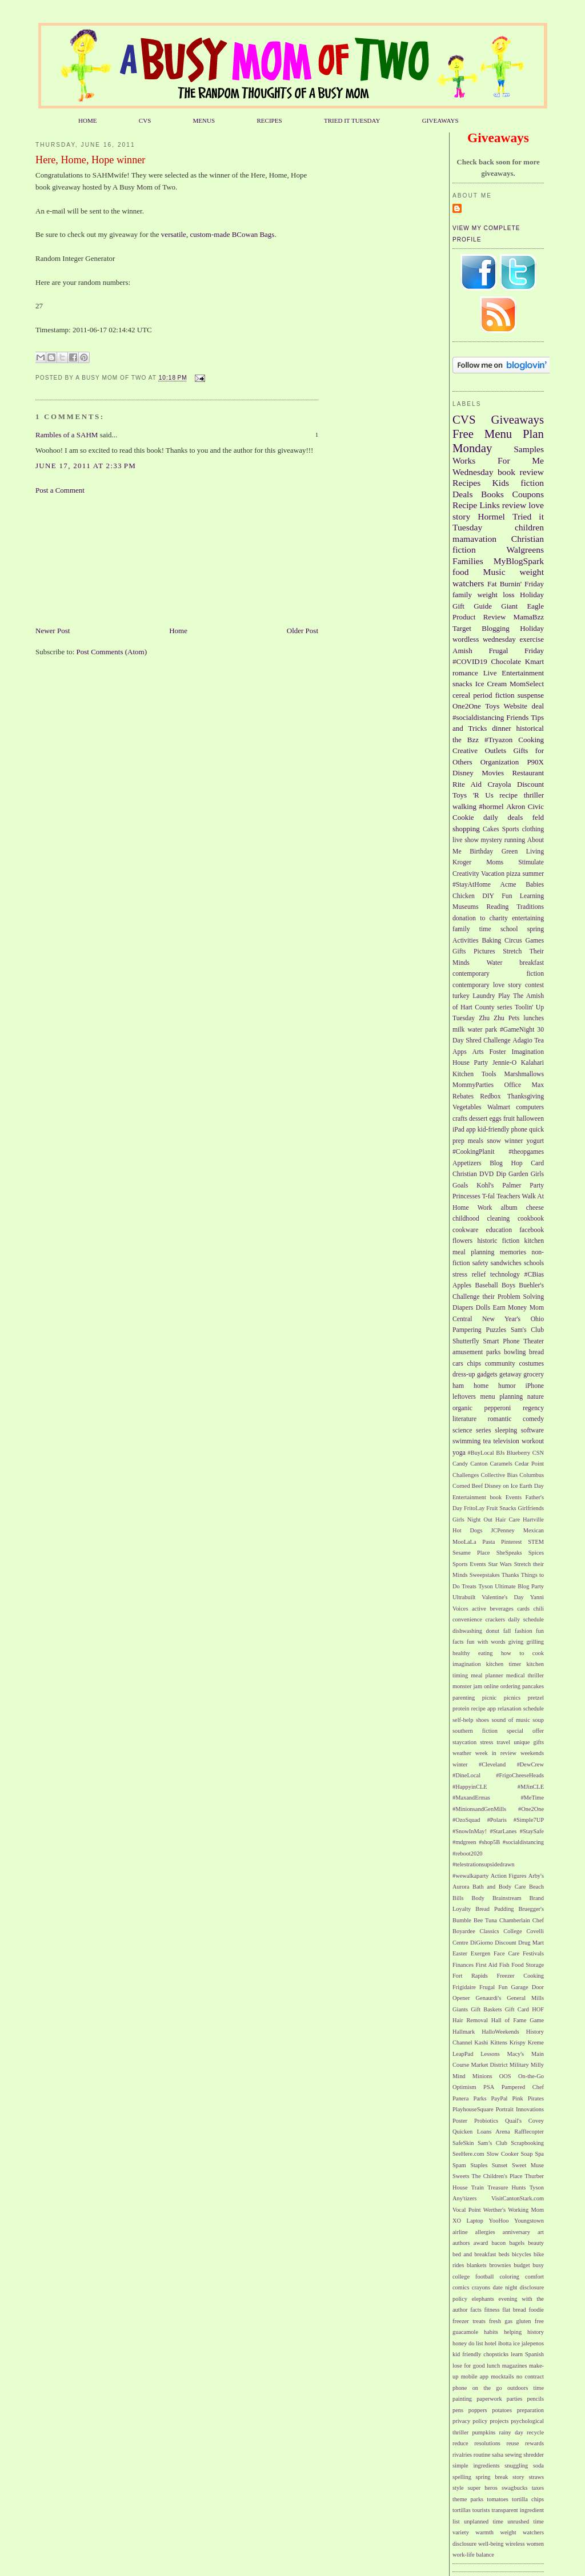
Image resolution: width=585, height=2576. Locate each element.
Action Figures (509, 1876)
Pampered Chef (523, 2087)
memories (513, 1252)
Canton (478, 1463)
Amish (462, 650)
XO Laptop (467, 2220)
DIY (488, 896)
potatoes (502, 2410)
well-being (490, 2544)
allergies (485, 2232)
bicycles (521, 2254)
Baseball (486, 1285)
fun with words (486, 1642)
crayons (481, 2287)
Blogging (495, 628)
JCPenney (503, 1530)
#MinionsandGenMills (479, 1809)
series (483, 1430)
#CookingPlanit (473, 1152)
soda (538, 2465)
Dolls (483, 1307)
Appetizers (467, 1163)
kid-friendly (494, 1129)
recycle (535, 2432)
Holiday (532, 628)
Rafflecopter (529, 2131)
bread (536, 1352)
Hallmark (463, 2031)
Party (537, 1185)
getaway (510, 1374)
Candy (460, 1463)
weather (461, 1753)
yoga (459, 1452)
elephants (483, 2299)
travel (503, 1742)
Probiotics (486, 2121)
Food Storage (527, 1965)
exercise (531, 639)
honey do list (467, 2343)
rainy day (511, 2432)
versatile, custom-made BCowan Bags (218, 234)
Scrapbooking (527, 2143)
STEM (536, 1542)
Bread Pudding (494, 1909)
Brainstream (507, 1898)
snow (494, 1141)
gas (508, 2321)
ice (516, 2343)
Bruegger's (531, 1909)
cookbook (531, 1218)
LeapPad (462, 2054)
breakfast (531, 963)
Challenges (465, 1475)
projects (499, 2421)
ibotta (505, 2343)
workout (533, 1441)
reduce (460, 2443)
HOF (538, 2009)
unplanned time (483, 2521)
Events (514, 1497)
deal (537, 706)
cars (457, 1363)
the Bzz (465, 739)
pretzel (536, 1697)
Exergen (480, 1953)
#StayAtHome (471, 884)
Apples (461, 1285)
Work (485, 1207)
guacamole (465, 2332)
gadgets (487, 1374)
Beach (536, 1886)
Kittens (498, 2042)
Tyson (485, 1586)
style (458, 2488)
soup (538, 1720)
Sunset (500, 2165)
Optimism (464, 2087)
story (518, 2477)
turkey (461, 996)
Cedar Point (529, 1463)
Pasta (488, 1542)
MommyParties (473, 1085)
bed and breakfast (474, 2254)
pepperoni (497, 1408)
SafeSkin (463, 2143)
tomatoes (497, 2499)
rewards (534, 2443)
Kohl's (485, 1185)
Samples (529, 449)
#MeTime (532, 1797)
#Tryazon (498, 739)
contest (534, 985)
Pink (517, 2098)
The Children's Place (496, 2176)
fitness (491, 2310)
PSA (488, 2087)
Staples (478, 2165)
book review (521, 472)
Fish (504, 1965)
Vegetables (467, 1107)
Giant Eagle (522, 606)
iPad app (464, 1129)
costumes (531, 1363)
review (514, 505)
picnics (512, 1697)
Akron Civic (525, 806)
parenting (463, 1697)
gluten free (530, 2321)
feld (538, 817)
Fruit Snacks (501, 1508)
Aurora (460, 1886)
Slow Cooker (503, 2154)
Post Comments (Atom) (112, 651)
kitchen (534, 1241)
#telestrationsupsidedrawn (483, 1864)
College (512, 1931)
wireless (514, 2544)
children (529, 527)
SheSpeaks (509, 1552)
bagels (517, 2243)
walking (464, 806)
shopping (466, 828)
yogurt (535, 1141)
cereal (461, 695)
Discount (530, 784)
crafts (459, 1118)
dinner (501, 728)
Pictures (484, 951)
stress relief (469, 1274)
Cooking (531, 739)
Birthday (481, 851)
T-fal (488, 1196)
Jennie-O (504, 1062)
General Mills (525, 1998)
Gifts (459, 951)
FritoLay (474, 1508)
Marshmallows (524, 1074)
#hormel (491, 806)
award (481, 2243)
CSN (538, 1453)
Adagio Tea (528, 1040)
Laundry (483, 996)
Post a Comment (60, 490)
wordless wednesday (484, 639)
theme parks (467, 2499)
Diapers (462, 1307)
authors (461, 2243)
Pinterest (511, 1542)
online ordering (502, 1686)
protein (460, 1708)
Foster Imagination (516, 1052)
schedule (533, 1708)
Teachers (508, 1196)
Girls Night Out (472, 1519)
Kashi (481, 2042)
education (499, 1230)
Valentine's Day (502, 1597)
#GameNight (517, 1029)
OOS (505, 2076)
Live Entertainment (513, 673)
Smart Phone (501, 1341)
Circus (513, 940)
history (535, 2332)
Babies (535, 884)
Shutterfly (465, 1341)
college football (473, 2276)
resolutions (487, 2443)
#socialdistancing (478, 717)
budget (522, 2265)
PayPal (499, 2098)
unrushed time (525, 2521)
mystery (491, 840)
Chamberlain (514, 1920)
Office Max (524, 1085)
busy (538, 2265)
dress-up (463, 1374)
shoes (482, 1720)
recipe (508, 795)
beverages (502, 1608)
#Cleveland (492, 1764)
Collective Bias (498, 1475)
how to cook (522, 1653)
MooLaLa (464, 1542)
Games (535, 940)
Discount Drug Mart (519, 1942)
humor (507, 1386)
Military (519, 2065)
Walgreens (525, 549)
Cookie (463, 817)
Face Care (506, 1953)
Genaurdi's (489, 1998)
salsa (497, 2455)
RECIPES (269, 120)
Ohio (537, 1319)
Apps (459, 1052)
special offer (525, 1731)
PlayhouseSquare (473, 2109)
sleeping (506, 1430)
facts (476, 2310)
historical (530, 728)
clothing (533, 829)
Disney (463, 772)
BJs (500, 1453)
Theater (533, 1341)
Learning (532, 896)
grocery (533, 1374)
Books (492, 494)
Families (467, 561)
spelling (461, 2477)
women (535, 2544)
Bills (458, 1898)
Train (477, 2187)
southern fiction (475, 1731)
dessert (478, 1118)
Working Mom (526, 2210)
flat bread (514, 2310)
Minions (482, 2076)
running (514, 840)
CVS (145, 120)
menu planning (501, 1396)
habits (491, 2332)
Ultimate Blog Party (519, 1586)
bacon (498, 2243)
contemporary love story (487, 985)
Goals (460, 1185)
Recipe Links (476, 505)
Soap (527, 2154)
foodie (536, 2310)
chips (474, 1363)
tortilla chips (528, 2499)
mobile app (474, 2376)
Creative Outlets (479, 750)
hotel (490, 2343)
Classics (489, 1931)
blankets (477, 2265)
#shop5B (489, 1842)
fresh (495, 2321)
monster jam (467, 1686)
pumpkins (483, 2432)
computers (530, 1107)
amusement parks (476, 1352)
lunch (493, 2365)
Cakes (491, 829)
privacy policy (469, 2421)
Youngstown (529, 2220)
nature (535, 1396)
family (462, 594)
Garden (518, 1174)
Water (495, 963)
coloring (509, 2276)
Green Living (523, 851)
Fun (507, 896)
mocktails (502, 2376)
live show (465, 840)
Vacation (492, 874)
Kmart (534, 661)
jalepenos (533, 2343)
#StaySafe (532, 1831)
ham (458, 1386)
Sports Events (469, 1564)
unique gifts (529, 1742)
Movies (493, 772)
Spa (539, 2154)
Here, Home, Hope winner (90, 160)
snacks (462, 683)
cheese (535, 1207)
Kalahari (532, 1062)
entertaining (528, 918)
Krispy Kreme (527, 2042)
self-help (462, 1720)
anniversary (516, 2232)
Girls (537, 1174)
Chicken (463, 896)
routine (482, 2455)
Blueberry (519, 1453)
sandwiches (506, 1263)
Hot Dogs (467, 1530)
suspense (531, 695)
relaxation (510, 1708)
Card (537, 1163)
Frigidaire (464, 1987)
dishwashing (467, 1631)
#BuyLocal (481, 1453)
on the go (487, 2388)
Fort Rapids (470, 1976)
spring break (492, 2477)
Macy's (515, 2054)
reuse (513, 2443)
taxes (538, 2488)
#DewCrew (530, 1764)
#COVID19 (469, 661)
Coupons (528, 494)
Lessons (489, 2054)
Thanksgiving (525, 1096)
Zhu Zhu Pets (499, 1018)
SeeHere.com (468, 2154)
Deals (462, 494)
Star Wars (499, 1564)
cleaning (498, 1218)
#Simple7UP (529, 1820)
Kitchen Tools (474, 1074)
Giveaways (517, 419)
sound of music (510, 1720)
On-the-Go (531, 2076)
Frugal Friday (516, 650)
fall (507, 1631)
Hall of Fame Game (517, 2020)
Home (178, 630)
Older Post (302, 630)
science (462, 1430)
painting (462, 2399)
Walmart (498, 1107)
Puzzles (496, 1330)
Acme (508, 884)
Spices (536, 1552)
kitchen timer (504, 1664)
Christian (464, 1174)
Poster (459, 2121)
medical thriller (525, 1675)
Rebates (463, 1096)
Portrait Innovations (520, 2109)
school (509, 929)
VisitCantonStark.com (517, 2198)
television (506, 1441)
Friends (517, 717)
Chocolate (506, 661)
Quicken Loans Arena (481, 2131)
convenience (467, 1619)
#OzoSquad (466, 1820)
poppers (477, 2410)
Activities (465, 940)
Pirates (536, 2098)
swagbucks (515, 2488)
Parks (479, 2098)
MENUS (204, 120)
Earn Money (510, 1307)
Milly (537, 2065)
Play (504, 996)
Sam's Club (527, 1330)
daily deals (503, 817)
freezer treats (469, 2321)
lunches (533, 1018)
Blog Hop (506, 1163)
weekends (532, 1753)
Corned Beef (467, 1486)
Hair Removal (470, 2020)
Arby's (536, 1876)
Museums (465, 907)
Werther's (494, 2210)
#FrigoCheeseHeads (520, 1775)
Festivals (533, 1953)
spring (535, 929)
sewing (513, 2455)
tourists (481, 2510)
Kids (500, 483)
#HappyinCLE (469, 1787)
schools (534, 1263)
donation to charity (480, 918)
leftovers (464, 1396)
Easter (459, 1953)
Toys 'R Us (473, 795)
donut (492, 1631)
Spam (459, 2165)
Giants (460, 2009)
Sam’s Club (492, 2143)
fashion (523, 1631)
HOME (87, 120)
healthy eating (472, 1653)
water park (482, 1029)
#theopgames (526, 1152)
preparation (530, 2410)
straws (536, 2477)
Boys (508, 1285)
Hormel (491, 516)
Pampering (467, 1330)
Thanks (510, 1575)
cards (523, 1608)
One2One (466, 706)
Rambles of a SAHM (66, 434)
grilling (535, 1642)
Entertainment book (477, 1497)
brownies (500, 2265)
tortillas (461, 2510)
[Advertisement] (92, 559)
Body (478, 1898)
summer (533, 874)
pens (457, 2410)
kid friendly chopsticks (480, 2354)
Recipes (466, 483)
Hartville (533, 1519)
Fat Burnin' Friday (515, 583)
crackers (495, 1619)
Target (461, 628)
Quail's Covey (524, 2121)
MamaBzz (529, 617)
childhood (465, 1218)
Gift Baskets (486, 2009)
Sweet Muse (528, 2165)
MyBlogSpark (519, 561)
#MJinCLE (531, 1787)
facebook (531, 1230)
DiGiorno (481, 1942)
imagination (466, 1664)
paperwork (489, 2399)
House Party (470, 1062)
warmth (484, 2532)
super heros (483, 2488)
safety (480, 1263)
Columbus (531, 1475)
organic (462, 1408)
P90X (535, 762)
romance (465, 673)
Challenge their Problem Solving (498, 1297)
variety (460, 2532)
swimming (466, 1441)
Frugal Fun (493, 1987)
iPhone (535, 1386)
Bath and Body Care (499, 1886)
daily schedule (526, 1619)
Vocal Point (466, 2210)
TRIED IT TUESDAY (352, 120)
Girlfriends (531, 1508)
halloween (530, 1118)
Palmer (511, 1185)
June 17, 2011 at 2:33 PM (85, 465)
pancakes (533, 1686)
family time (471, 929)
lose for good (468, 2365)
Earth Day (531, 1486)
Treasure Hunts (506, 2187)
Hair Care (507, 1519)
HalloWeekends (500, 2031)
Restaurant (528, 772)
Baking (491, 940)
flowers (462, 1241)
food (460, 572)
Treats (469, 1586)
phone (519, 1129)
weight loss (495, 594)
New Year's (501, 1319)
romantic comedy (516, 1419)
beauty (536, 2243)
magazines (514, 2365)
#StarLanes (503, 1831)
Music (494, 572)
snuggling (516, 2465)
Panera (460, 2098)
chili (539, 1608)
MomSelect (527, 683)
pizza (513, 874)
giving (516, 1642)
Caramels (501, 1463)
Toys (492, 706)
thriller (534, 795)
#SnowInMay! (469, 1831)
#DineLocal (466, 1775)
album (509, 1207)
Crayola (499, 784)
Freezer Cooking (520, 1976)
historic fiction (498, 1241)
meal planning (473, 1252)
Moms (494, 862)
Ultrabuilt (463, 1597)
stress (486, 1742)
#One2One (531, 1809)
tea (487, 1441)
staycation (464, 1742)
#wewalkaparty (470, 1876)
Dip (501, 1174)
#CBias (534, 1274)
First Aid (487, 1965)
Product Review (479, 617)
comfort (534, 2276)
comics (460, 2287)
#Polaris (497, 1820)
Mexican (533, 1530)
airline (460, 2232)
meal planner (487, 1675)
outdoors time (525, 2388)
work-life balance (473, 2554)
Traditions (530, 907)
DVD (486, 1174)
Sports (510, 829)
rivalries (462, 2455)
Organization (499, 762)
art (541, 2232)
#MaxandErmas (471, 1797)
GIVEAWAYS (440, 120)
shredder (533, 2455)
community (500, 1363)
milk (458, 1029)
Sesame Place (471, 1552)
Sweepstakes (485, 1575)
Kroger (461, 862)
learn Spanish (527, 2354)
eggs (495, 1118)
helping (513, 2332)
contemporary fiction (498, 973)
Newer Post (52, 630)
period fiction (493, 695)
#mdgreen (464, 1842)
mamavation (474, 539)
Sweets (460, 2176)
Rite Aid (467, 784)
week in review (495, 1753)
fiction (532, 483)
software (532, 1430)
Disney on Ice (501, 1486)
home (481, 1386)
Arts (478, 1052)
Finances (463, 1965)
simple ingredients (476, 2465)
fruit (509, 1118)
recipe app (483, 1708)
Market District (489, 2065)
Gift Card (517, 2009)
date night (504, 2287)
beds (504, 2254)
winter (460, 1764)
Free (463, 433)
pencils (535, 2399)
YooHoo (499, 2220)
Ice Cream (491, 683)
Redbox (490, 1096)
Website (516, 706)
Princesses (466, 1196)
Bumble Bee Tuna (474, 1920)
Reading (497, 907)
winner (513, 1141)
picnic (489, 1697)
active (479, 1608)
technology (505, 1274)
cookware (465, 1230)
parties (515, 2399)
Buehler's (531, 1285)
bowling (515, 1352)
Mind (459, 2076)
